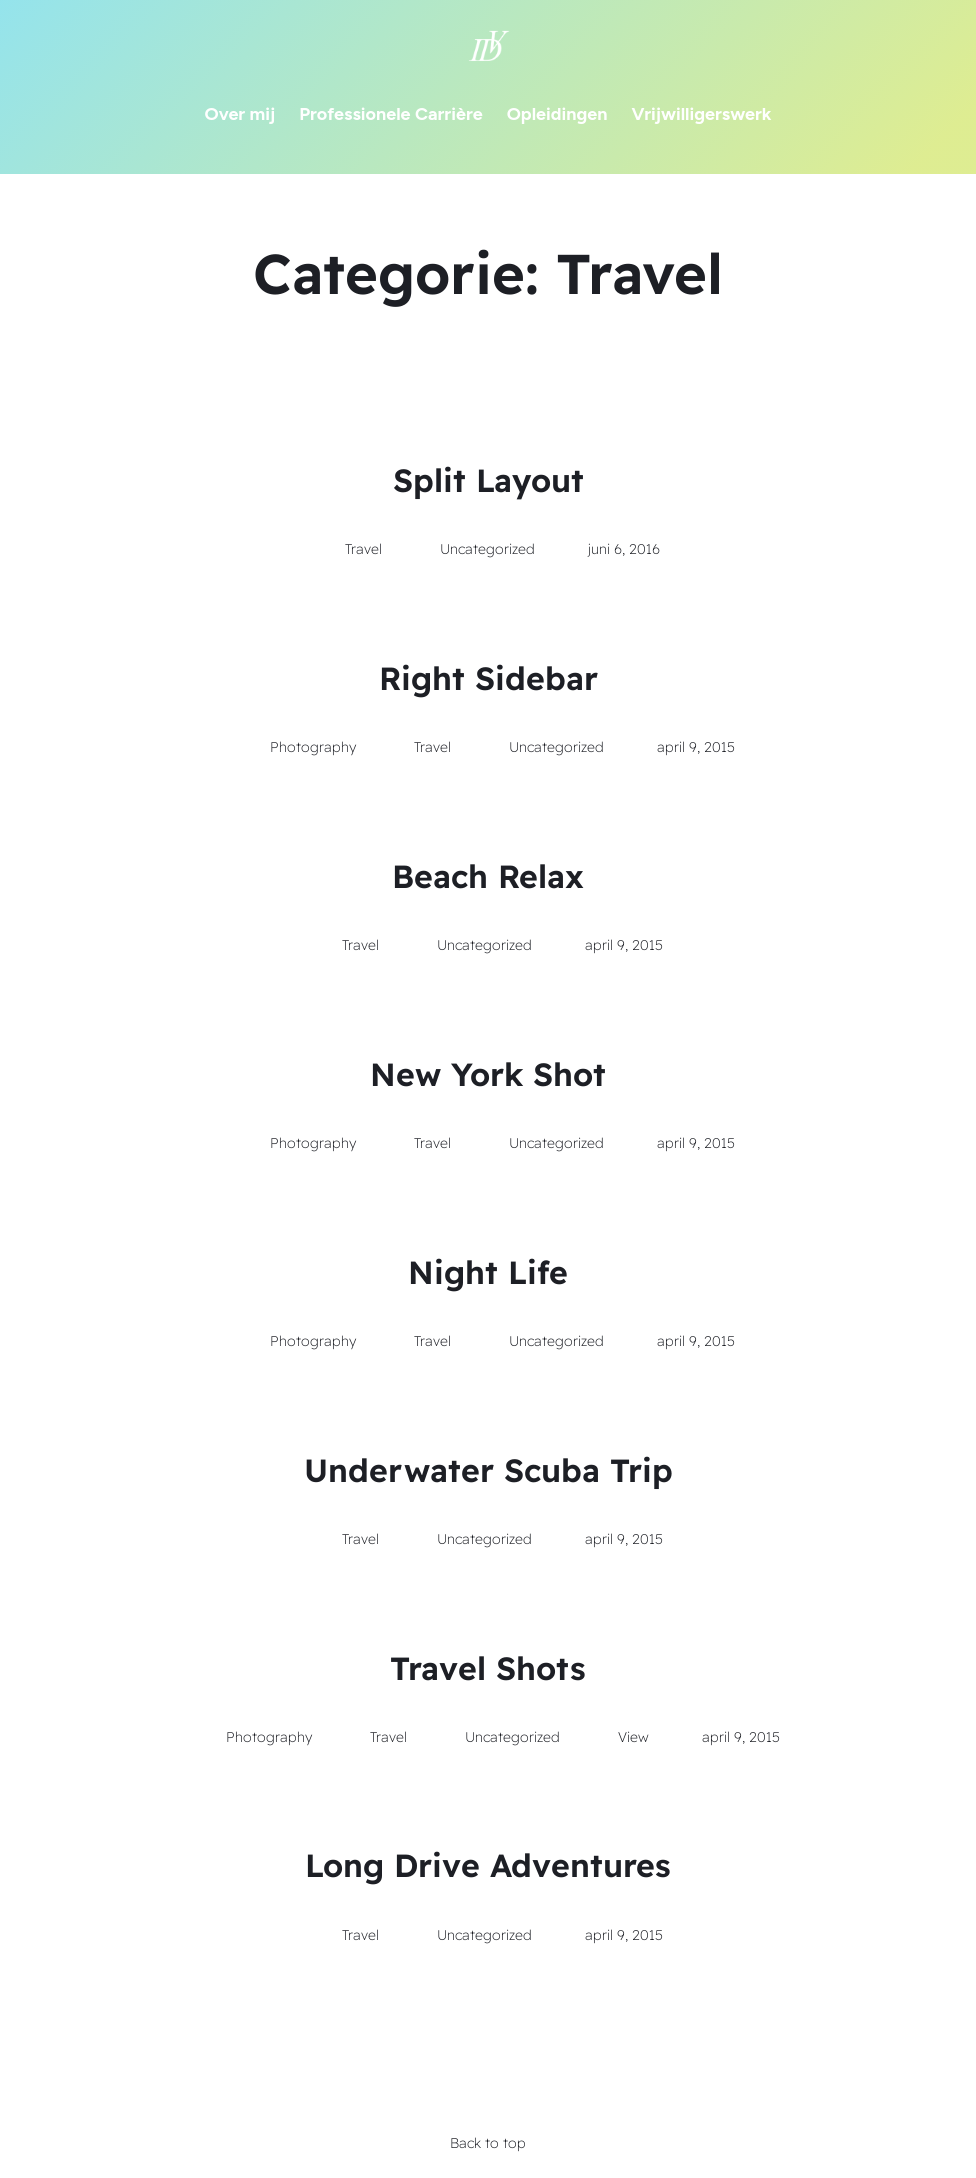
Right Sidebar (488, 678)
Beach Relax (488, 876)
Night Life (488, 1272)
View (633, 1737)
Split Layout (488, 480)
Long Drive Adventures (488, 1865)
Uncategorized (487, 549)
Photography (313, 747)
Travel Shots (488, 1668)
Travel (363, 549)
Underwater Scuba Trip (488, 1470)
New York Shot (488, 1074)
